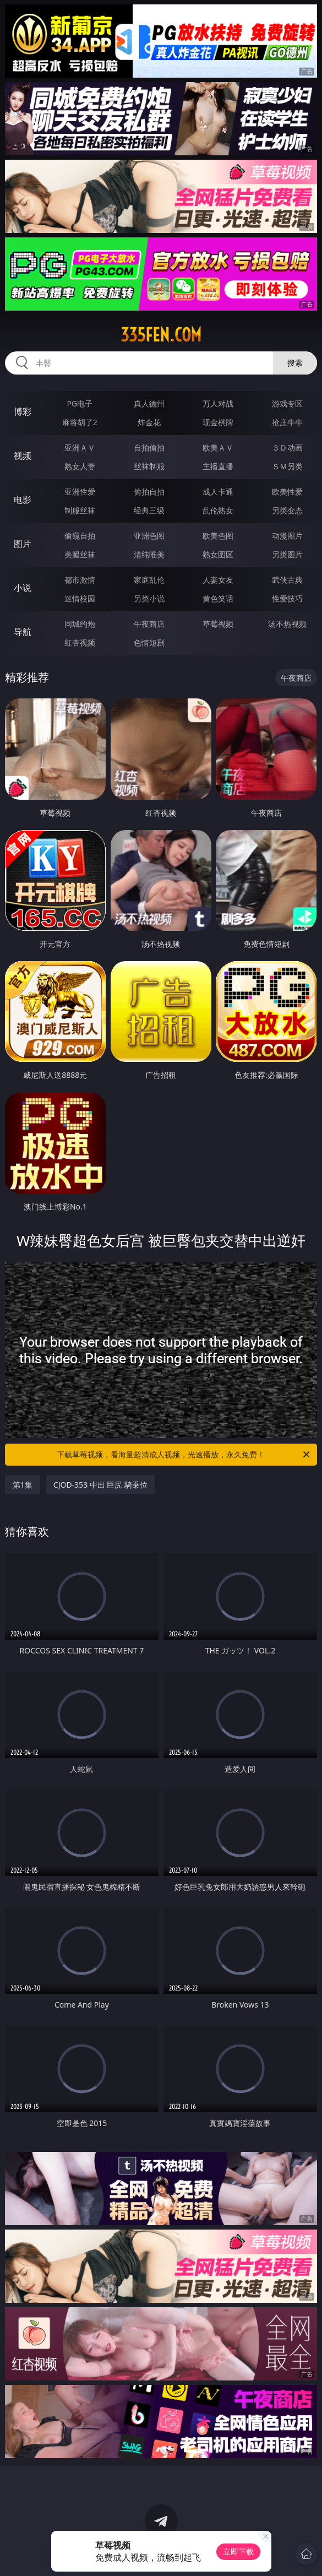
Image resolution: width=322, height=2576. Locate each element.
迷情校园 (79, 598)
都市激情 (79, 579)
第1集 (22, 1484)
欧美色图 (218, 535)
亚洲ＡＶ (79, 447)
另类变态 (287, 510)
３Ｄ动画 (287, 447)
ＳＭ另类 (287, 466)
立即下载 (238, 2551)
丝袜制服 (149, 466)
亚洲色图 (149, 535)
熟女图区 (218, 554)
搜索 (295, 362)
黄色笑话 (218, 598)
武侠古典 (287, 579)
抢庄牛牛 (287, 422)
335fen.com (161, 335)
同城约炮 (79, 624)
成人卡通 (218, 491)
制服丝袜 (79, 510)
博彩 (22, 411)
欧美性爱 (287, 491)
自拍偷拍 (149, 447)
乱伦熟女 (218, 510)
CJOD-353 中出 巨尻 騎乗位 (100, 1484)
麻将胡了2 (79, 422)
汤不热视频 (287, 624)
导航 (22, 632)
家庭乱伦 (149, 579)
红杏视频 (79, 642)
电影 (22, 499)
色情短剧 (149, 642)
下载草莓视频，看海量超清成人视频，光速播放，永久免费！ (184, 1454)
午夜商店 (149, 624)
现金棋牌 (218, 422)
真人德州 (149, 403)
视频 (22, 455)
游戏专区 (287, 403)
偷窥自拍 (79, 535)
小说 (22, 588)
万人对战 (218, 403)
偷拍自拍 (149, 491)
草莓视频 (218, 624)
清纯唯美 (149, 554)
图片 (22, 544)
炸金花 (149, 422)
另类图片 (287, 554)
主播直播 (218, 466)
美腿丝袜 (79, 554)
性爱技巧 (287, 598)
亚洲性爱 (79, 491)
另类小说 (149, 598)
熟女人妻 (79, 466)
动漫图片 (287, 535)
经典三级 (149, 510)
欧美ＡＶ (218, 447)
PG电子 (79, 403)
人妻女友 (218, 579)
